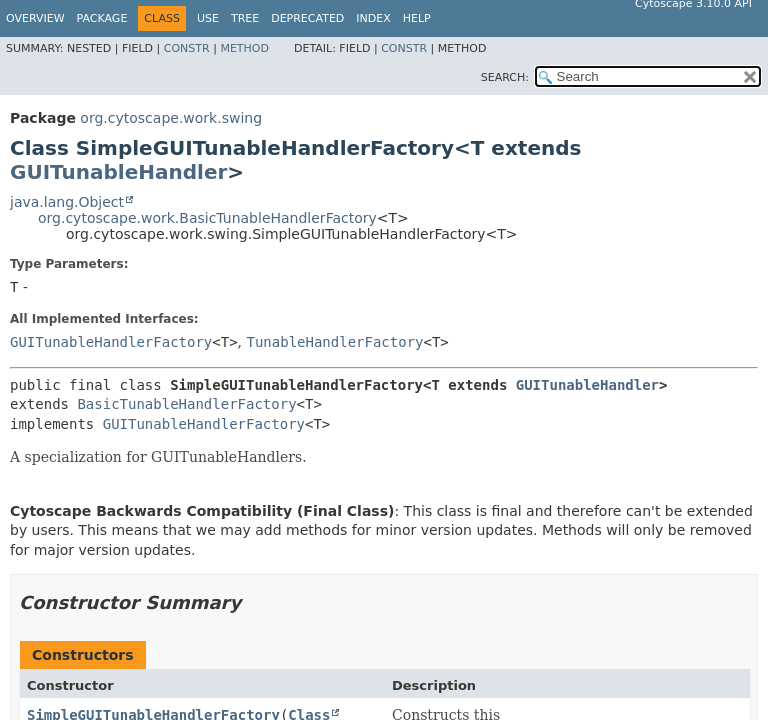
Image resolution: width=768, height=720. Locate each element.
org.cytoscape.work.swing (171, 118)
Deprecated (307, 18)
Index (373, 18)
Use (208, 18)
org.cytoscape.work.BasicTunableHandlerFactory (207, 218)
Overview (35, 18)
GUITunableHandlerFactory (111, 342)
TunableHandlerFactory (335, 342)
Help (417, 18)
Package (102, 18)
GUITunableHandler (118, 172)
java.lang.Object (67, 202)
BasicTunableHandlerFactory (186, 404)
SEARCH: (505, 77)
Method (244, 48)
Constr (187, 48)
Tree (245, 18)
